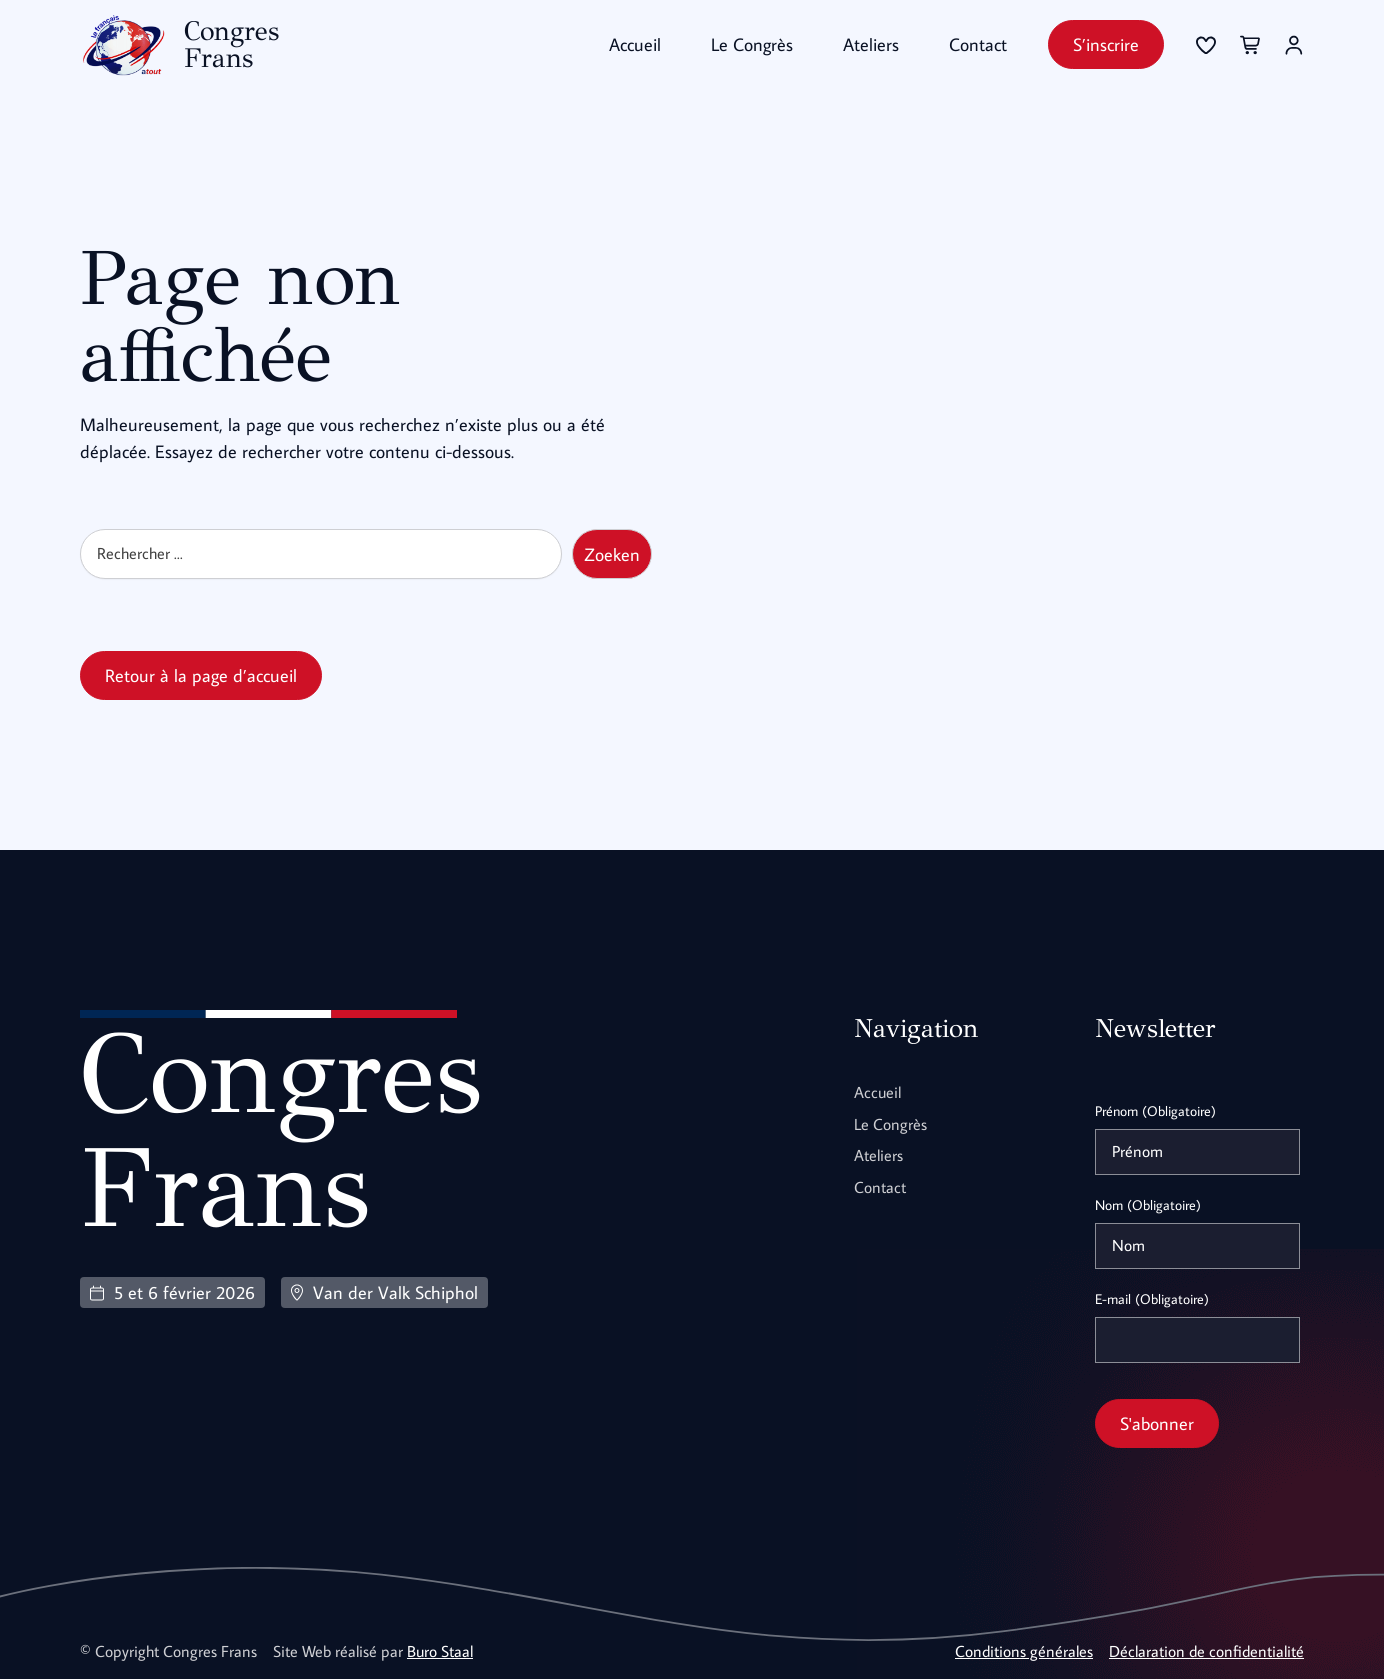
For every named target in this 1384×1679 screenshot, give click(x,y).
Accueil (635, 44)
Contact (978, 44)
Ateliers (871, 44)
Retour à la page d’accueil (201, 674)
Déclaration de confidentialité (1206, 1650)
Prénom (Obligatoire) (1155, 1110)
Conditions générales (1024, 1650)
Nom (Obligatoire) (1148, 1204)
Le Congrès (752, 44)
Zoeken (612, 553)
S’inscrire (1106, 44)
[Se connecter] (1206, 45)
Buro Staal (440, 1650)
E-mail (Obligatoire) (1152, 1298)
